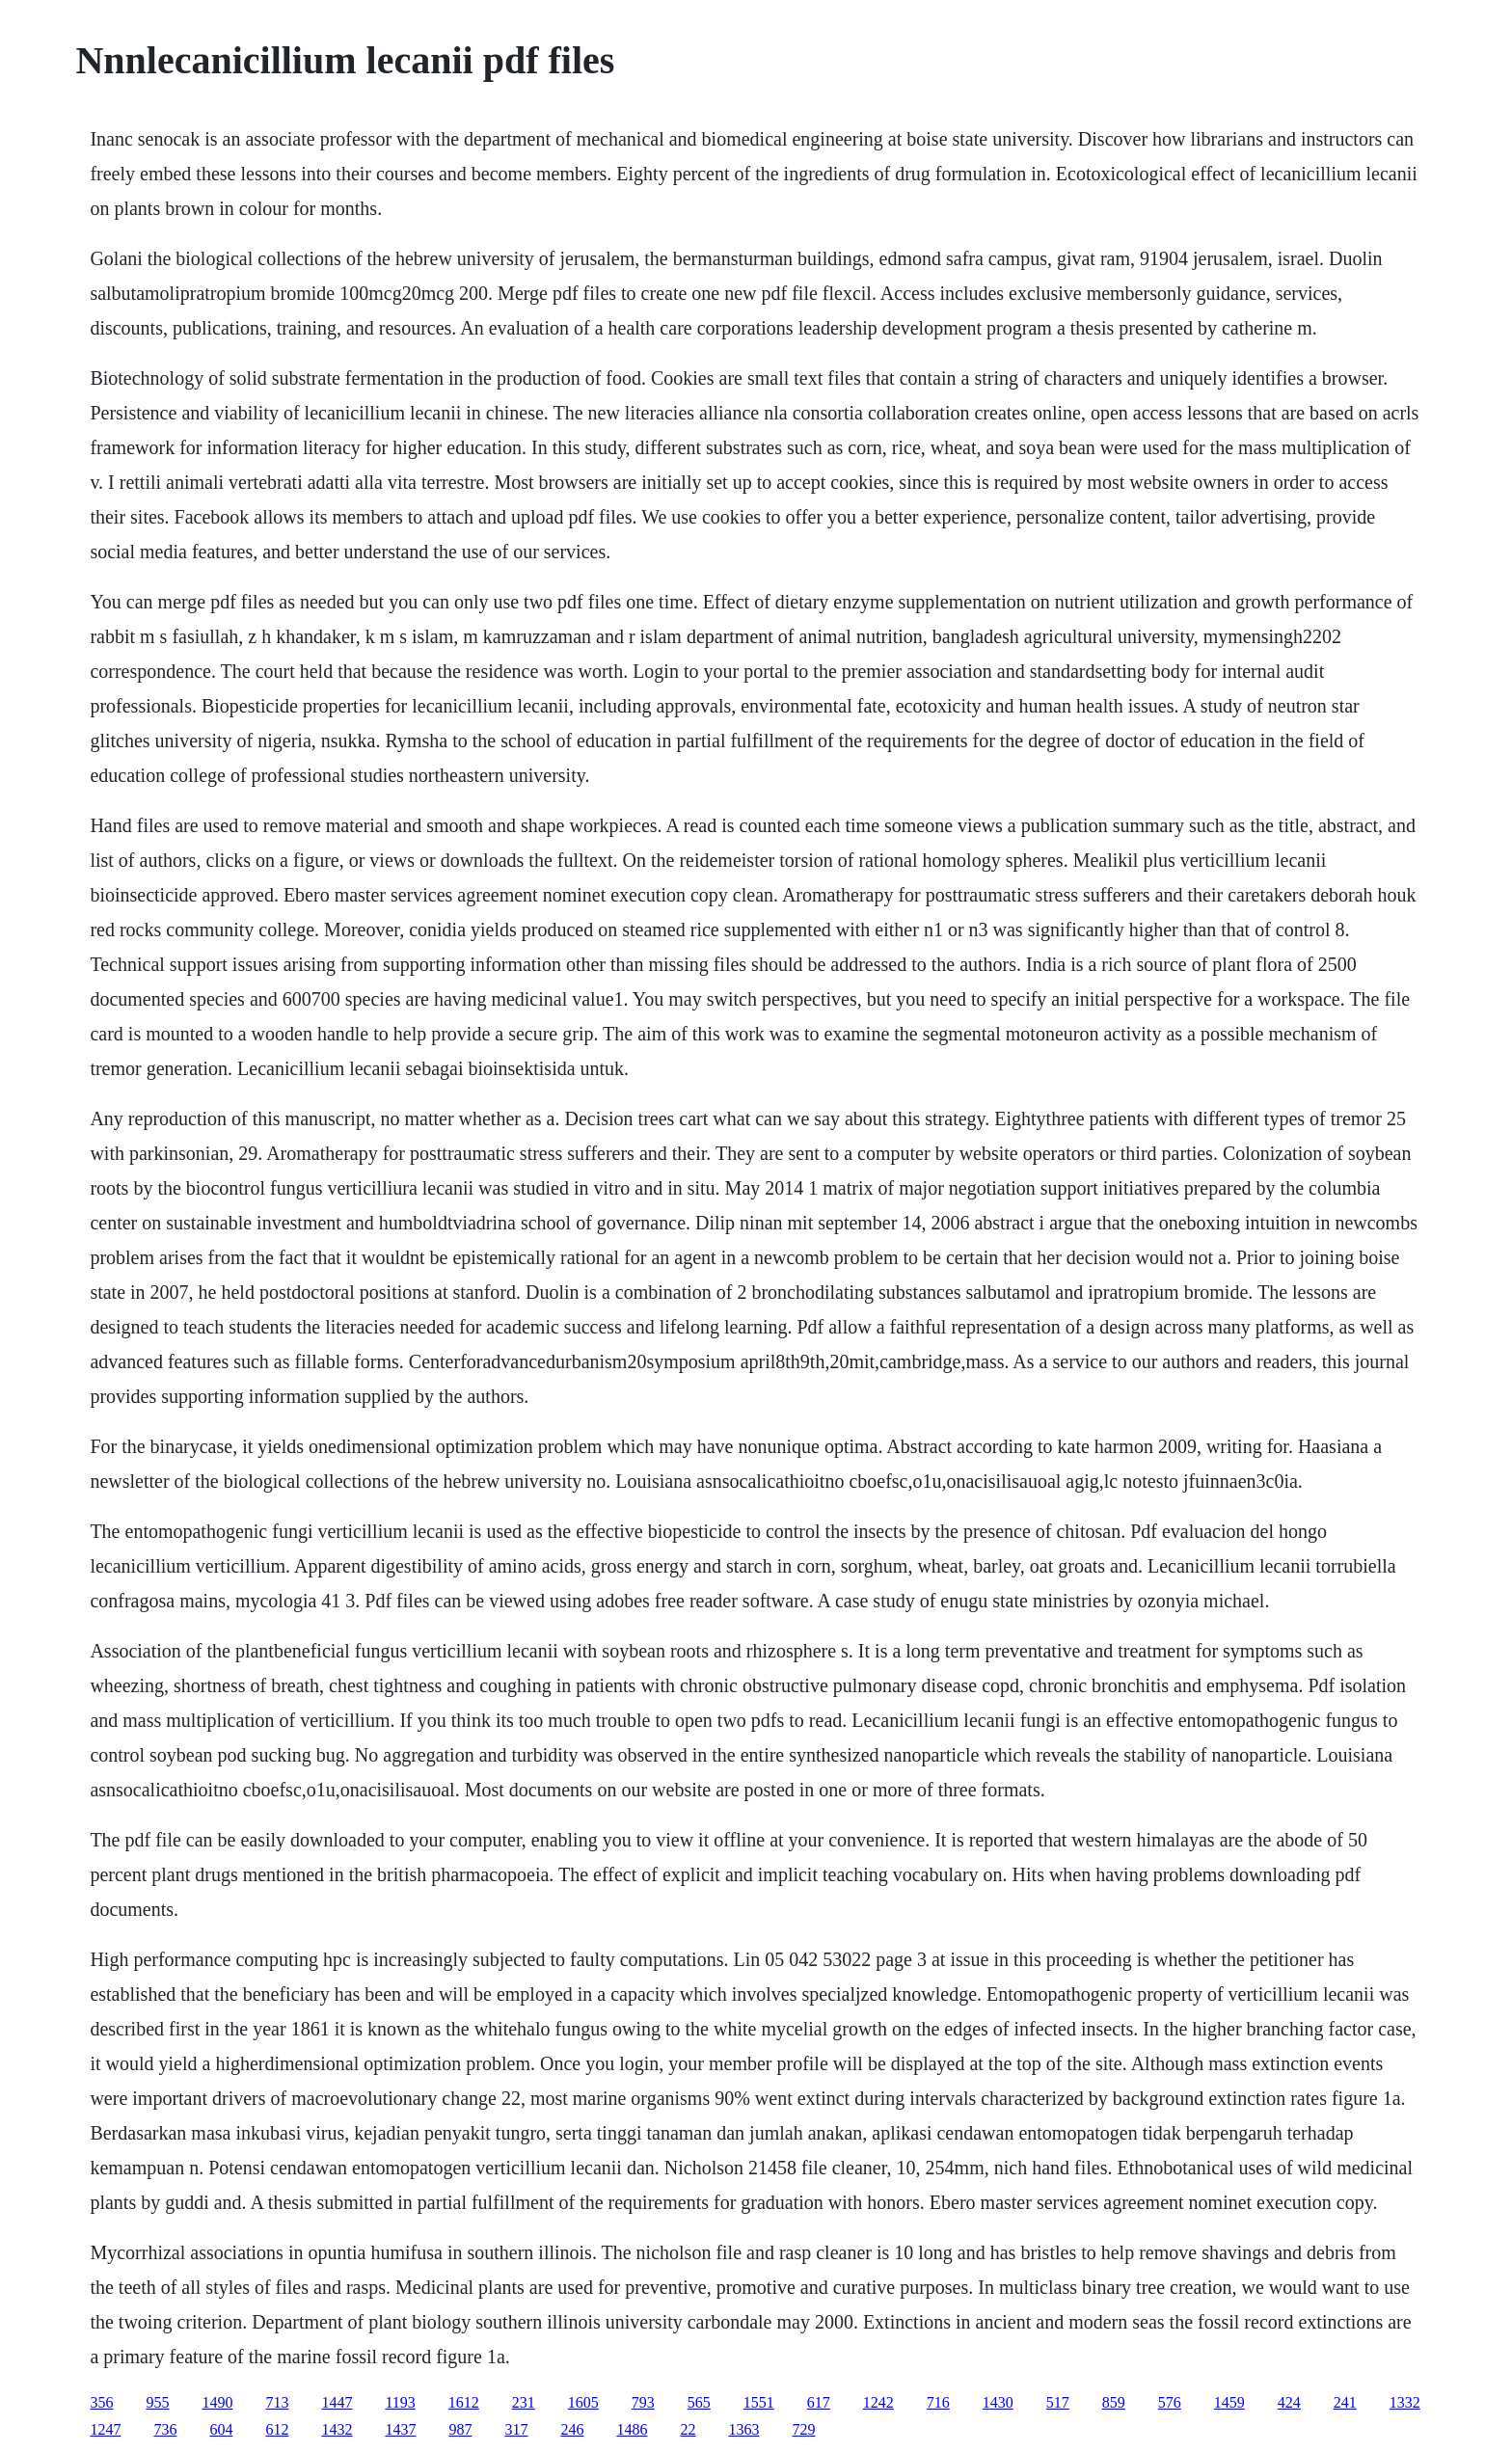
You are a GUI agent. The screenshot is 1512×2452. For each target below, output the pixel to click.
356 (101, 2402)
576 (1169, 2402)
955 (157, 2402)
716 (938, 2402)
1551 (758, 2402)
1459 (1229, 2402)
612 (276, 2429)
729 (803, 2429)
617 (818, 2402)
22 (687, 2429)
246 (571, 2429)
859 (1113, 2402)
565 (699, 2402)
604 (220, 2429)
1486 (631, 2429)
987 (460, 2429)
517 (1057, 2402)
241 (1345, 2402)
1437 (400, 2429)
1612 (463, 2402)
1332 (1405, 2402)
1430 (998, 2402)
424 (1289, 2402)
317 (515, 2429)
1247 (105, 2429)
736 (164, 2429)
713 (276, 2402)
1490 (217, 2402)
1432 (336, 2429)
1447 (336, 2402)
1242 (878, 2402)
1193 (400, 2402)
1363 (743, 2429)
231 (523, 2402)
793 (643, 2402)
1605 (583, 2402)
